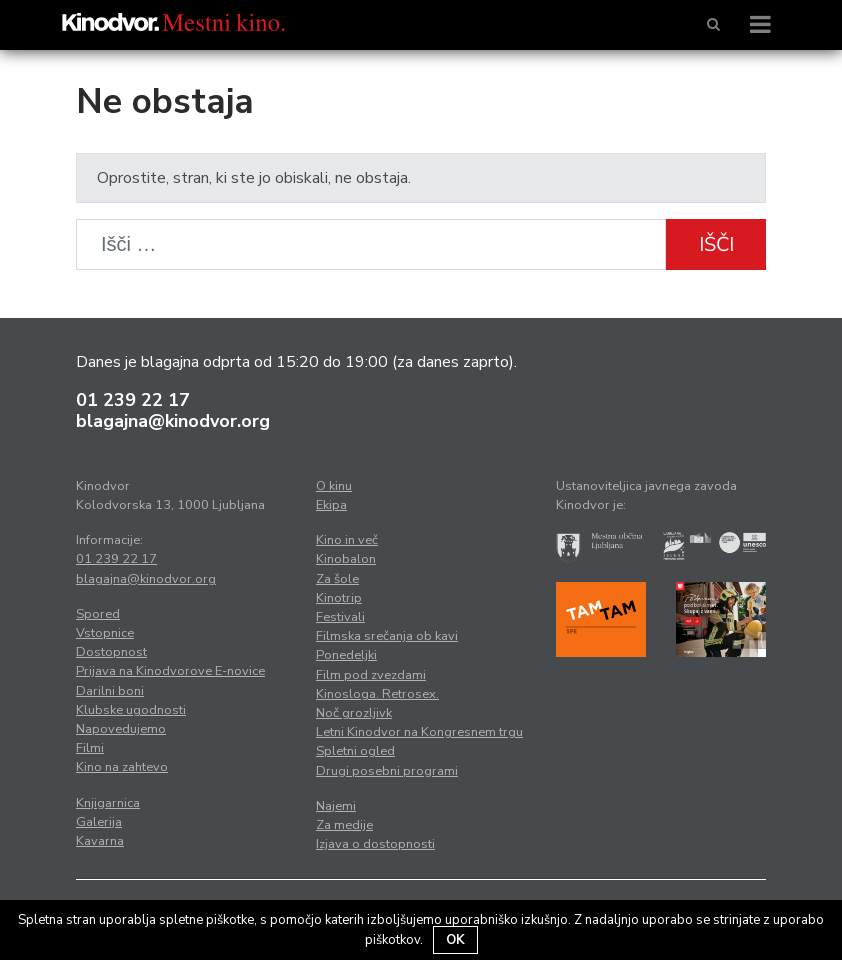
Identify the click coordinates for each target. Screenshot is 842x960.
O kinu (334, 486)
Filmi (90, 748)
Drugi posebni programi (387, 771)
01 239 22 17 (133, 400)
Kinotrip (339, 598)
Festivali (340, 617)
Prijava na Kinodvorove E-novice (170, 671)
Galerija (99, 822)
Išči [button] (716, 244)
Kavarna (100, 841)
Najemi (336, 806)
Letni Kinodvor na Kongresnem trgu (419, 732)
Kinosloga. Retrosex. (377, 694)
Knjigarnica (108, 803)
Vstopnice (105, 633)
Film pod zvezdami (371, 675)
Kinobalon (346, 559)
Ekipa (331, 505)
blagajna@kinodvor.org (173, 421)
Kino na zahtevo (122, 767)
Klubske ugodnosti (131, 710)
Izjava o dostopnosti (375, 844)
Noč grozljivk (354, 713)
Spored (98, 614)
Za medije (344, 825)
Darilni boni (110, 691)
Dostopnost (111, 652)
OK (455, 940)
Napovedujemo (121, 729)
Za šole (337, 579)
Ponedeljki (346, 655)
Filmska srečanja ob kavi (387, 636)
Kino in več (347, 540)
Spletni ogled (355, 751)
